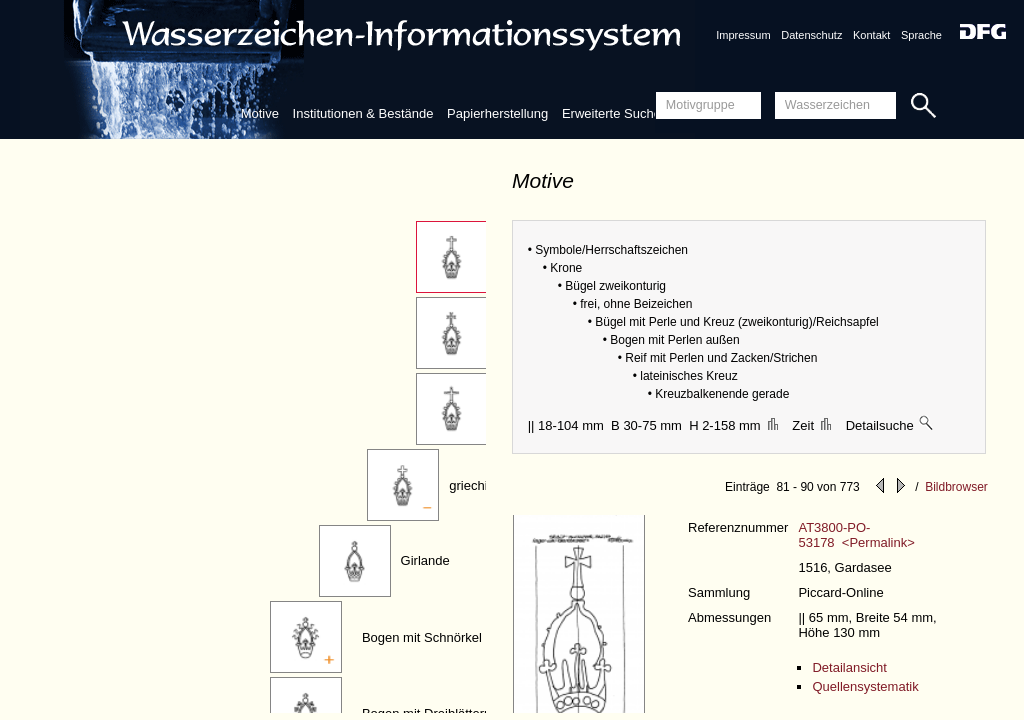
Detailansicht (849, 667)
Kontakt (871, 35)
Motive (260, 113)
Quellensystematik (865, 686)
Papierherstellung (497, 113)
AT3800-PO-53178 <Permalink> (856, 535)
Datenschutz (811, 35)
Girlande (425, 560)
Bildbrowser (956, 487)
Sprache (921, 35)
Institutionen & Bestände (363, 113)
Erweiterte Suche (611, 113)
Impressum (743, 35)
